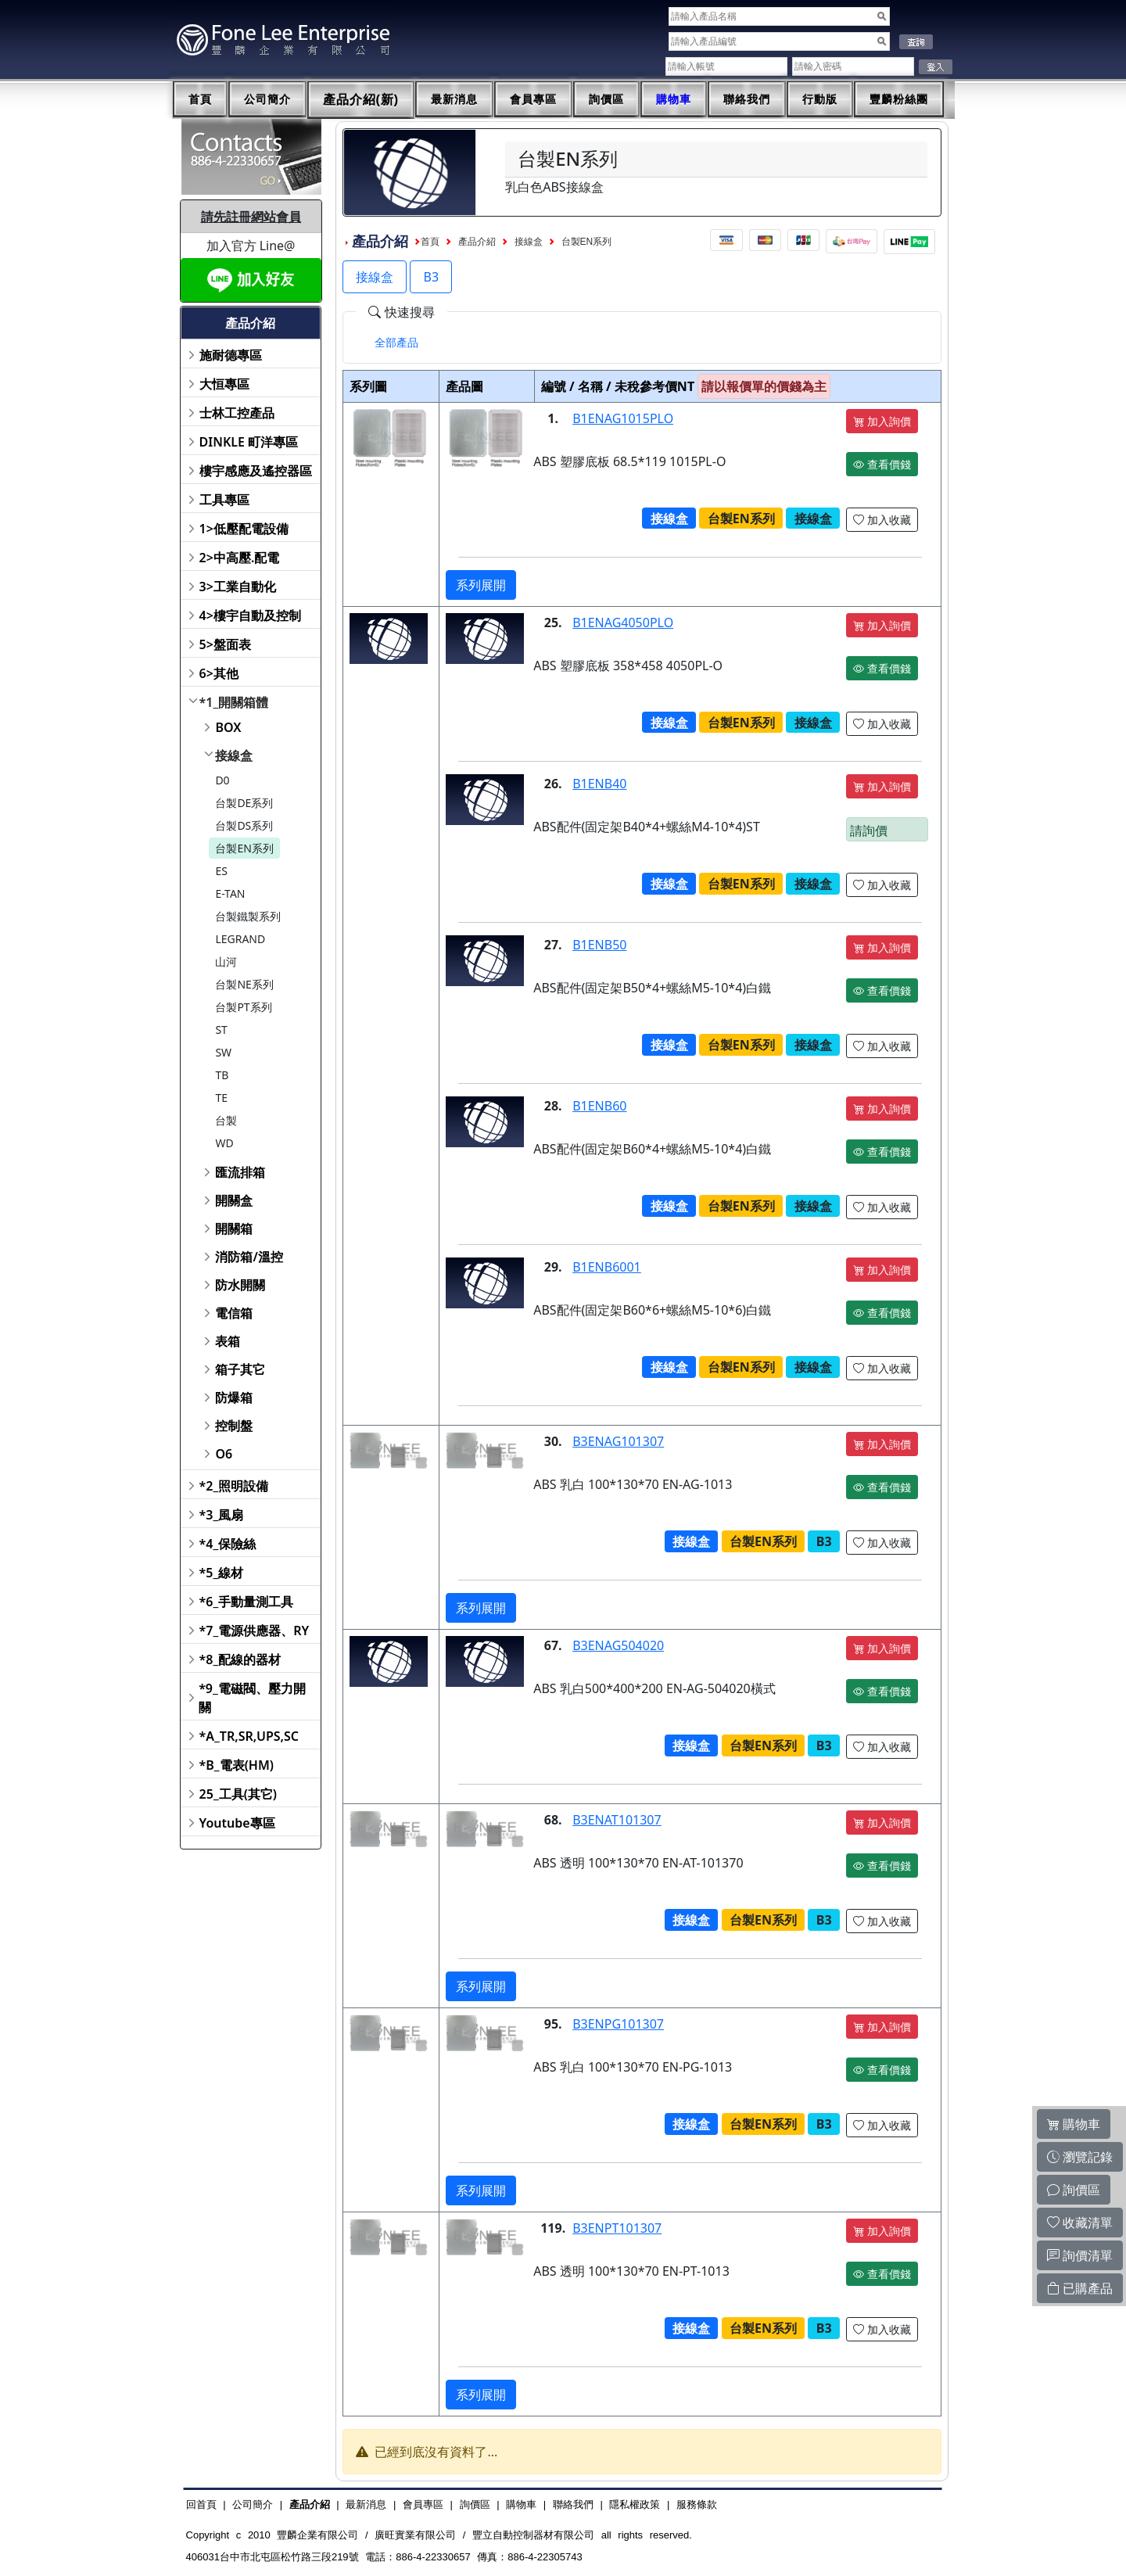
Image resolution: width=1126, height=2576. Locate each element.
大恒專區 (224, 384)
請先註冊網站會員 (251, 216)
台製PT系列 (243, 1006)
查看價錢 (882, 464)
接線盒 (234, 755)
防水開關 (240, 1284)
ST (221, 1029)
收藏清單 (1080, 2222)
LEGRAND (240, 938)
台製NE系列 (244, 984)
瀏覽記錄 (1080, 2156)
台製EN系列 (244, 848)
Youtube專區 (237, 1823)
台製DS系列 (244, 825)
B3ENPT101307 (617, 2228)
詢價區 (606, 99)
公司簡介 (267, 99)
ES (221, 870)
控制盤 (234, 1425)
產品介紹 (477, 241)
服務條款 (696, 2504)
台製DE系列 (244, 802)
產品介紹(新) (361, 99)
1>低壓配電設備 (244, 528)
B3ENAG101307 (618, 1441)
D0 (222, 780)
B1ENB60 (599, 1105)
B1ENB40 (599, 783)
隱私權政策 (634, 2504)
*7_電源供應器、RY (254, 1630)
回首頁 (201, 2504)
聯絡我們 (746, 99)
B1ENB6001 (606, 1266)
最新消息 (454, 99)
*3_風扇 (221, 1514)
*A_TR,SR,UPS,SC (249, 1736)
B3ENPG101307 (618, 2023)
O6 (223, 1453)
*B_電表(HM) (236, 1765)
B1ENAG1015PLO (622, 418)
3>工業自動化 (237, 586)
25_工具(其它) (238, 1794)
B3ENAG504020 (618, 1645)
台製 (226, 1120)
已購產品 (1080, 2288)
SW (223, 1052)
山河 (226, 961)
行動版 (819, 99)
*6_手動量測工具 (246, 1601)
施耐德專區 (230, 355)
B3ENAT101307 (617, 1819)
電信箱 (234, 1313)
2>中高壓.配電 (239, 557)
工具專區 (224, 499)
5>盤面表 (225, 644)
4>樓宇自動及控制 (250, 615)
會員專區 (533, 99)
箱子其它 (240, 1369)
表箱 (227, 1341)
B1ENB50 (599, 944)
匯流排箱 (240, 1172)
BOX (228, 727)
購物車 (673, 99)
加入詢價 (882, 421)
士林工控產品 (236, 413)
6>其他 (218, 673)
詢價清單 (1080, 2255)
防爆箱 (234, 1397)
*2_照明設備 (234, 1485)
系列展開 (481, 585)
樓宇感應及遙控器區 (255, 470)
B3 (431, 276)
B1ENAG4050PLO (622, 622)
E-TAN (230, 893)
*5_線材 (221, 1572)
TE (221, 1097)
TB (221, 1074)
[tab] (396, 342)
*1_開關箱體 (234, 702)
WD (224, 1143)
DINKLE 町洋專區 (249, 441)
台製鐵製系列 (248, 916)
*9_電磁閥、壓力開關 (252, 1698)
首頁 (200, 99)
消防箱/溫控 (248, 1256)
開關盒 (234, 1200)
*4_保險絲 (227, 1543)
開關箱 (234, 1228)
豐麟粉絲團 (899, 99)
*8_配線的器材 (240, 1659)
